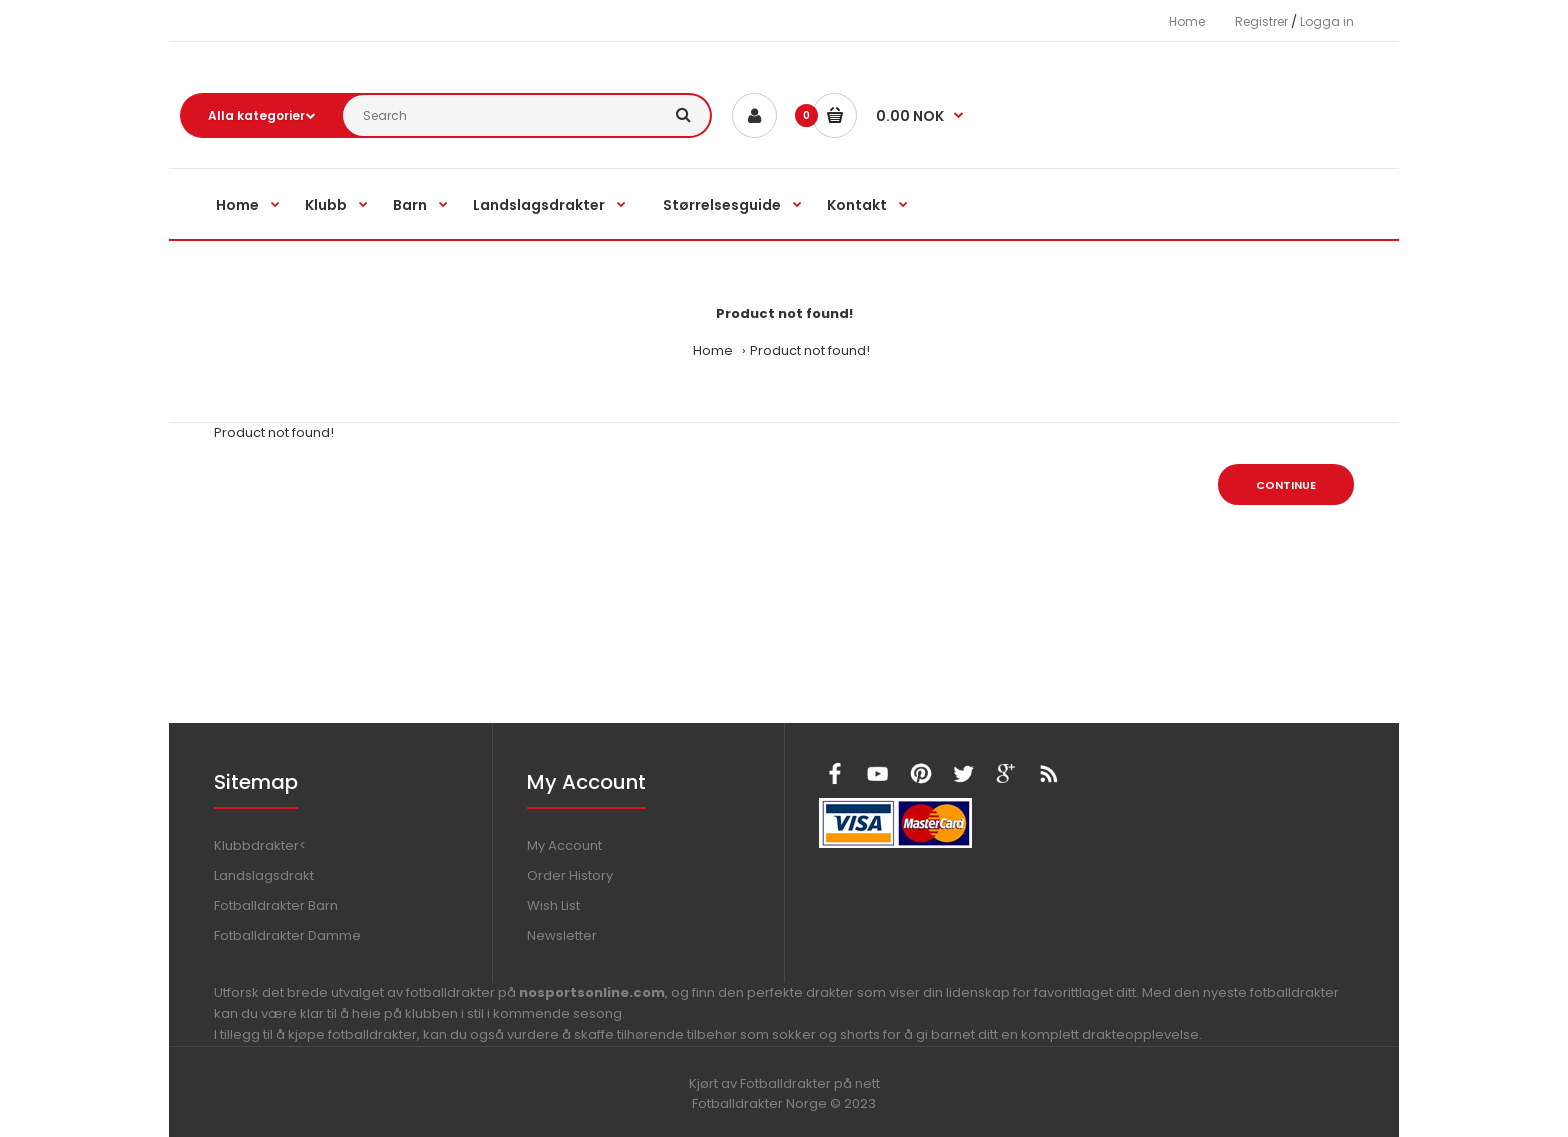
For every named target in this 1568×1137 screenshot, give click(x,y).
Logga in (1327, 21)
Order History (570, 875)
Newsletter (562, 935)
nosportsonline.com (592, 992)
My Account (564, 845)
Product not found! (810, 350)
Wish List (553, 905)
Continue (1286, 485)
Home (1187, 21)
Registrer (1261, 21)
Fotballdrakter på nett (810, 1083)
